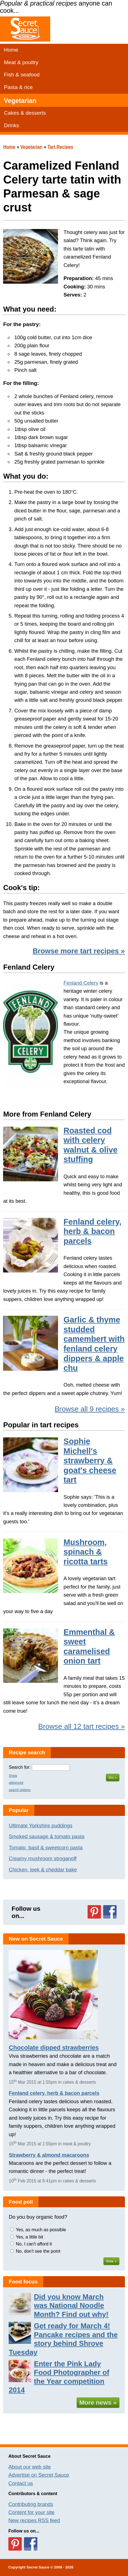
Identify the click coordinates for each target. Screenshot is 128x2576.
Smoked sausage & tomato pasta (46, 1836)
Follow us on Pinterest (94, 1912)
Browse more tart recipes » (79, 951)
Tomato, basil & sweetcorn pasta (46, 1847)
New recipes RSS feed (34, 2520)
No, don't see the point (38, 2251)
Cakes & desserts (25, 113)
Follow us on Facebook (110, 1912)
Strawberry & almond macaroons (49, 2155)
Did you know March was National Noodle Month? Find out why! (71, 2305)
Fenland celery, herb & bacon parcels (93, 1231)
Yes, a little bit (29, 2237)
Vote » (111, 2261)
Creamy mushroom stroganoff (42, 1858)
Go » (112, 1777)
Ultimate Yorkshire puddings (40, 1825)
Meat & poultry (21, 62)
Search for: (19, 1767)
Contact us (20, 2483)
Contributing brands (30, 2504)
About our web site (29, 2467)
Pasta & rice (18, 87)
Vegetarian (20, 100)
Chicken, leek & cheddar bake (43, 1870)
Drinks (11, 125)
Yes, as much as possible (41, 2229)
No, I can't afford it (34, 2244)
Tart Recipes (60, 146)
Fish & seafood (22, 75)
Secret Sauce (37, 2567)
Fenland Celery (81, 983)
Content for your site (31, 2512)
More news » (98, 2402)
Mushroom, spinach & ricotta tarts (86, 1552)
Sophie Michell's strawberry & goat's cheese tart (90, 1460)
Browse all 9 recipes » (90, 1409)
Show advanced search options (19, 1783)
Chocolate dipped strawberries (54, 2047)
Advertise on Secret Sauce (38, 2475)
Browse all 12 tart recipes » (81, 1726)
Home (11, 50)
